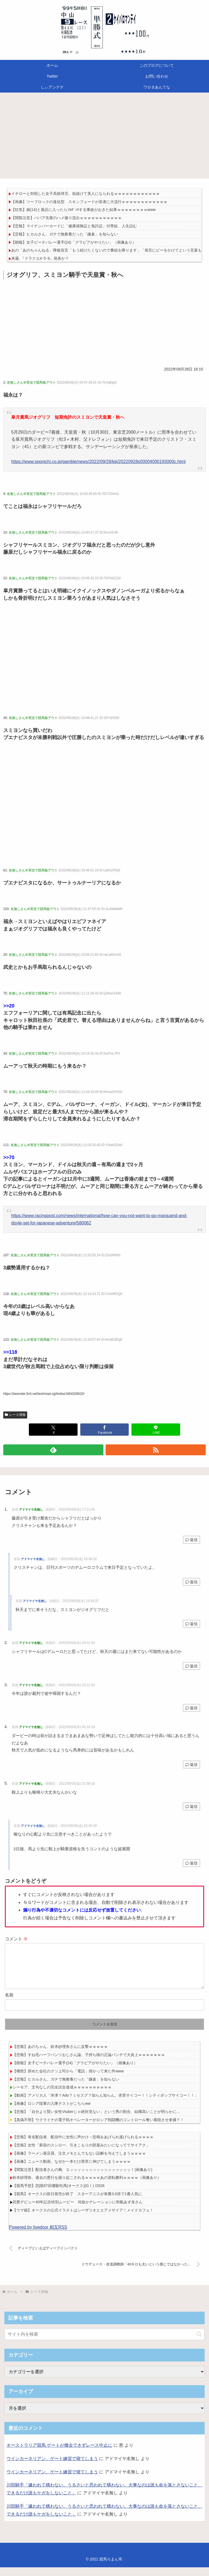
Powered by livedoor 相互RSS (38, 2236)
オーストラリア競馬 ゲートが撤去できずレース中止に (59, 2454)
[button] (199, 2343)
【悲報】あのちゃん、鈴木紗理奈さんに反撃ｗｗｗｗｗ (60, 2055)
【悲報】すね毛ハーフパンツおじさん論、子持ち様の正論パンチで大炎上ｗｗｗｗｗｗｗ (89, 2063)
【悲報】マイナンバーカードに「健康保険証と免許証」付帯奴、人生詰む (74, 226)
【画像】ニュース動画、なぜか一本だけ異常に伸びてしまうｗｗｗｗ (72, 2170)
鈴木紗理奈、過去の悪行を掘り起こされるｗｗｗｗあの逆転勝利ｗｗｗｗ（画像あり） (87, 2186)
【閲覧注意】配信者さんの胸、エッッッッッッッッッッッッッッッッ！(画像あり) (82, 2178)
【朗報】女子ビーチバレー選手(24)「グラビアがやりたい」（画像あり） (73, 242)
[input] (104, 2343)
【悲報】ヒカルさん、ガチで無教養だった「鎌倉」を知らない (64, 234)
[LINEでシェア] (155, 1429)
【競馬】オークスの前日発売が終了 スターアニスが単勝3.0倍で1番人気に (77, 2202)
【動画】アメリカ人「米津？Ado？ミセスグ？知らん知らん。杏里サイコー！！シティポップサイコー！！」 (105, 2104)
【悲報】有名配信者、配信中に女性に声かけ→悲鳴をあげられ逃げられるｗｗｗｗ (83, 2145)
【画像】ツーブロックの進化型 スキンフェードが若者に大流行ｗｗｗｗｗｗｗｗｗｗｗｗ (89, 202)
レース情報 (15, 1415)
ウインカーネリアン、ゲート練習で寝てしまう (52, 2467)
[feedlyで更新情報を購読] (53, 1449)
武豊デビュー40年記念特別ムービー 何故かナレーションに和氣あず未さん (78, 2211)
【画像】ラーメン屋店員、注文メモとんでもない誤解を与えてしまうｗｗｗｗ (79, 2162)
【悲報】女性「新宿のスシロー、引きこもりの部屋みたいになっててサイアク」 (81, 2154)
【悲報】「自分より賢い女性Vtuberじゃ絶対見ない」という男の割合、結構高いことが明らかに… (96, 2120)
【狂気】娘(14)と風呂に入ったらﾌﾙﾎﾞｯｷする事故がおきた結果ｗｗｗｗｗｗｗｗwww (83, 209)
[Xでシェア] (53, 1429)
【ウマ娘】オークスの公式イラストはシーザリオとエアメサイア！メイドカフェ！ (83, 2219)
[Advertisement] (104, 137)
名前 (9, 2003)
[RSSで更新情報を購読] (156, 1449)
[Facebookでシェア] (104, 1429)
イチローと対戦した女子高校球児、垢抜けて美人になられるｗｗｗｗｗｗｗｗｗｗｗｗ (85, 193)
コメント (16, 1939)
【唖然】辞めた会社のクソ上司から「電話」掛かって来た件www (68, 2080)
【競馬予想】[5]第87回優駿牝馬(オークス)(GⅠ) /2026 (58, 2194)
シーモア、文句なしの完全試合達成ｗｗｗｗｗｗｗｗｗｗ (62, 2096)
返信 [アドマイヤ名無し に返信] (191, 1539)
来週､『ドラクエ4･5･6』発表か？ (40, 258)
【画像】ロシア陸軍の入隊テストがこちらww (51, 2112)
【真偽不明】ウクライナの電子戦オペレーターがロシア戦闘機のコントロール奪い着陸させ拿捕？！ (98, 2128)
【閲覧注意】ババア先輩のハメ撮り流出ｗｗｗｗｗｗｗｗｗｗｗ (66, 218)
